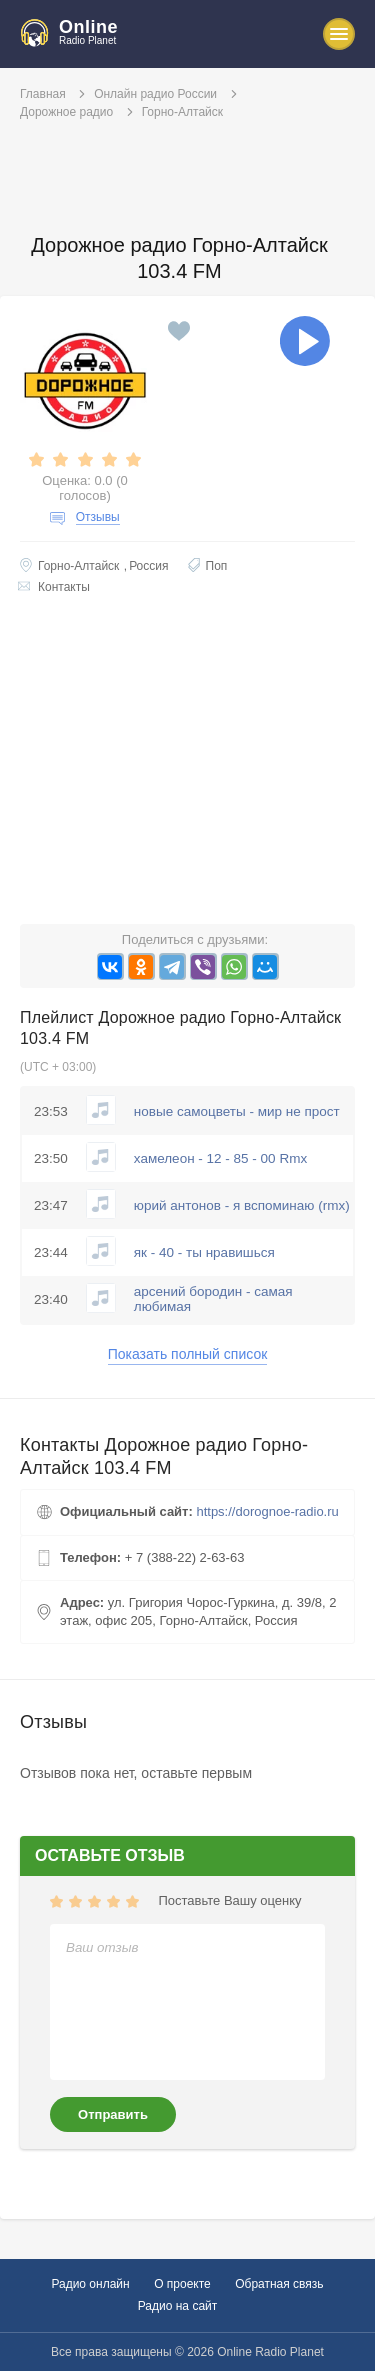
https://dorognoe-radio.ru (267, 1511)
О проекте (182, 2284)
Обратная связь (279, 2284)
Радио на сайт (178, 2306)
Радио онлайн (90, 2284)
